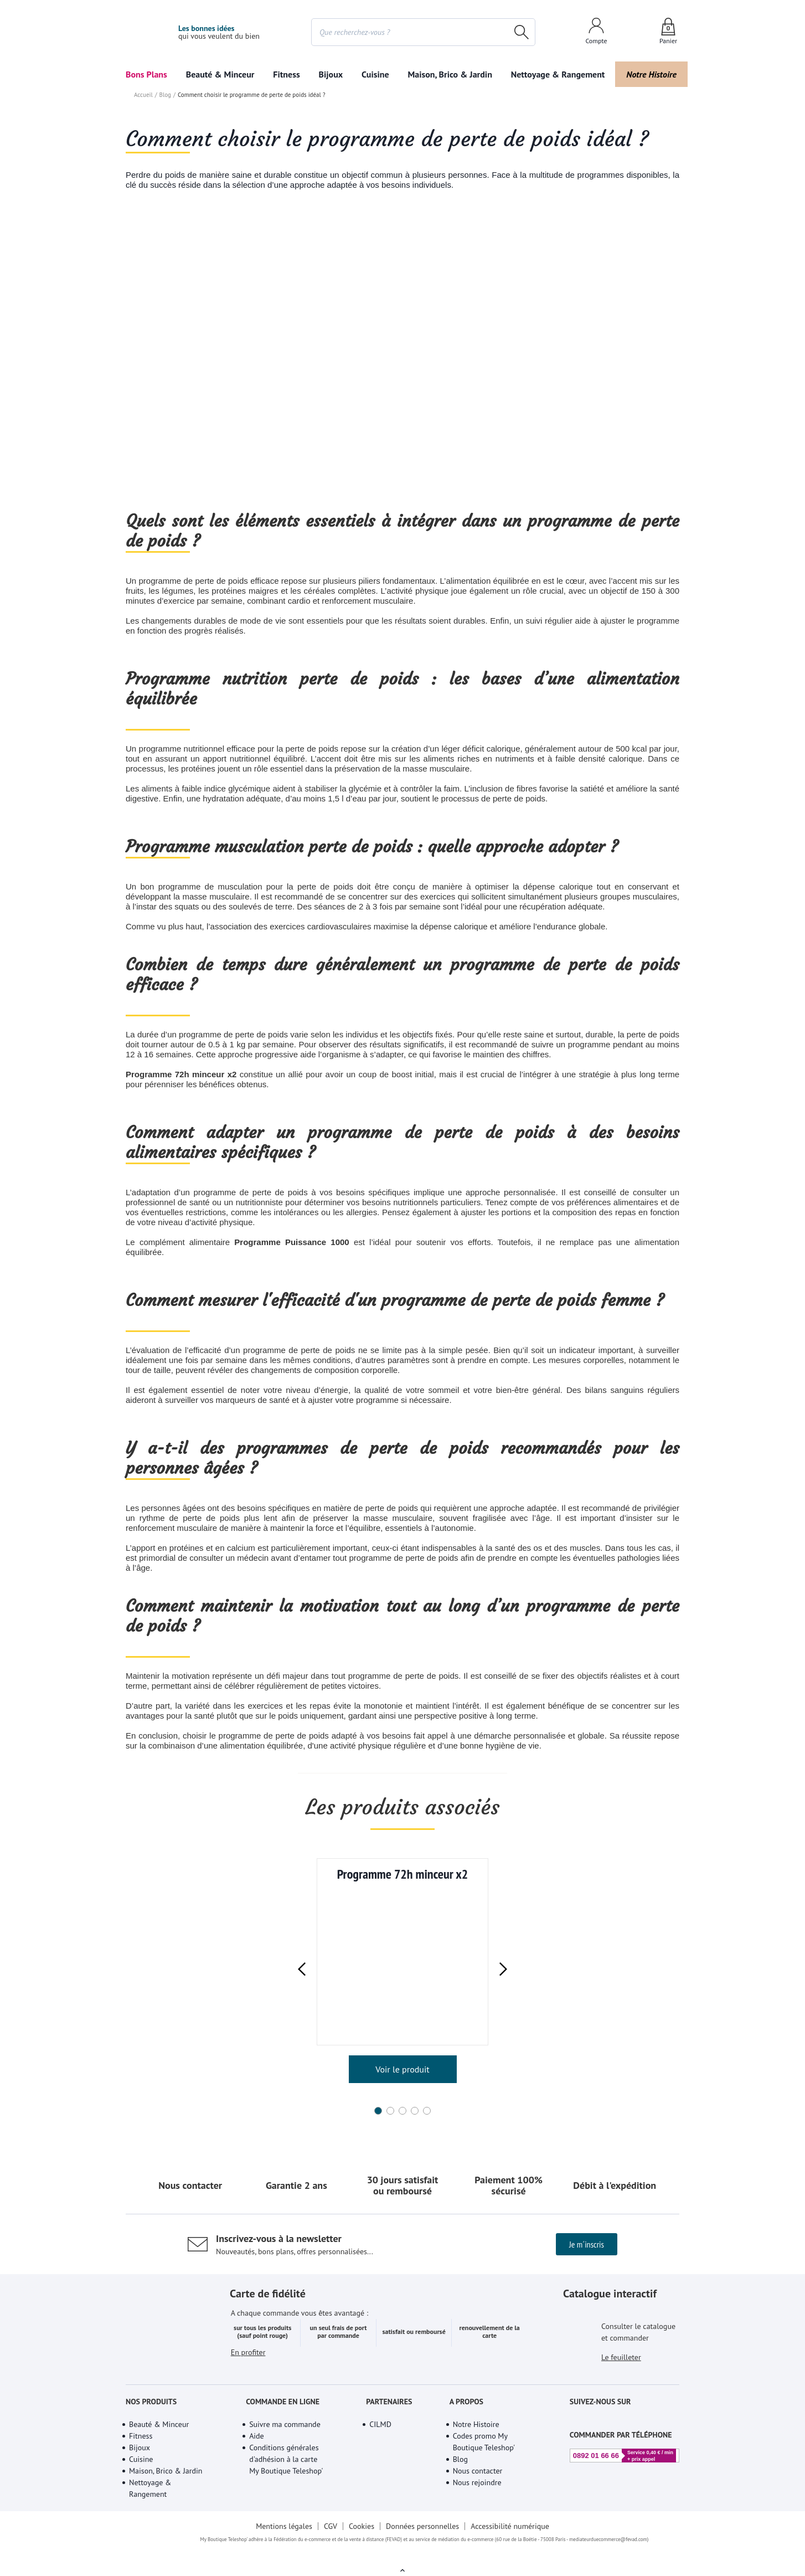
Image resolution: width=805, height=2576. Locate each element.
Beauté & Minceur (220, 74)
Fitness (287, 74)
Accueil (143, 282)
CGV (330, 2539)
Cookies (361, 2539)
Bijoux (331, 74)
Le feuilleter (621, 2373)
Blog (164, 282)
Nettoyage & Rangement (554, 74)
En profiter (248, 2380)
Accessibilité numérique (512, 2539)
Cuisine (375, 74)
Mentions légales (282, 2539)
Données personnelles (423, 2539)
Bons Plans (147, 74)
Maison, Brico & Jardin (447, 74)
